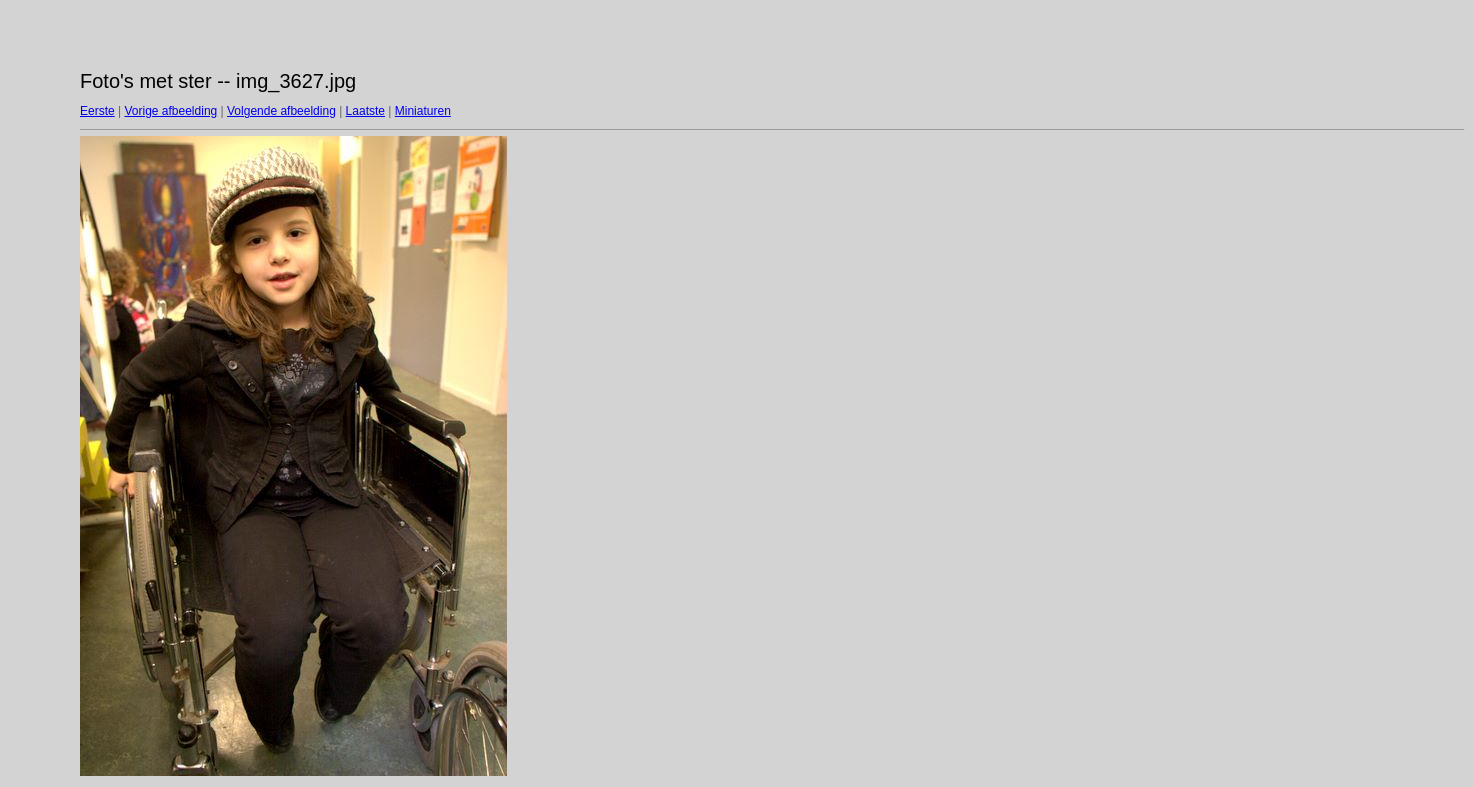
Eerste (97, 111)
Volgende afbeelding (281, 111)
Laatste (365, 111)
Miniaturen (423, 111)
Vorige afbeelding (170, 111)
